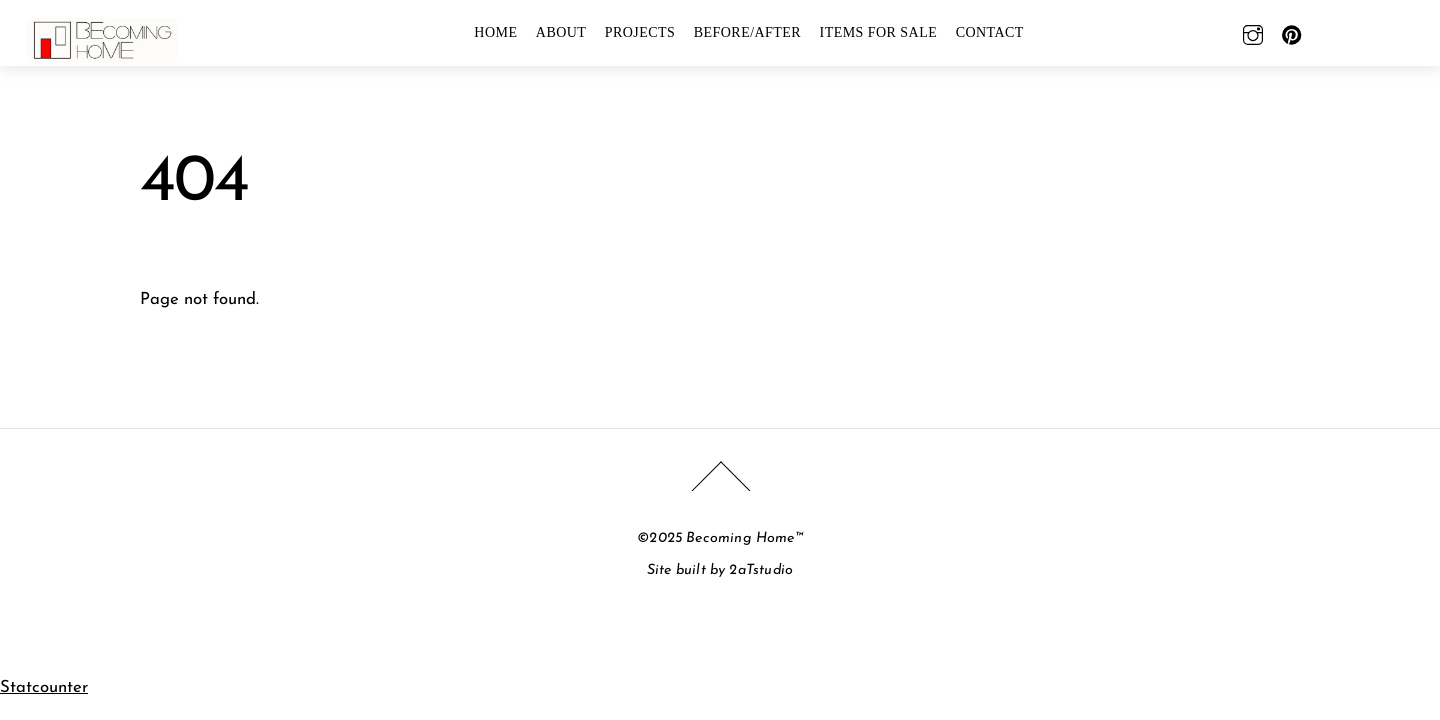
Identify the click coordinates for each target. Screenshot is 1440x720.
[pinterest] (1292, 32)
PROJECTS (640, 32)
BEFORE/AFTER (747, 32)
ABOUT (561, 32)
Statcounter (44, 687)
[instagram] (1253, 32)
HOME (495, 32)
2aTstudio (761, 570)
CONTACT (990, 32)
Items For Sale (879, 32)
